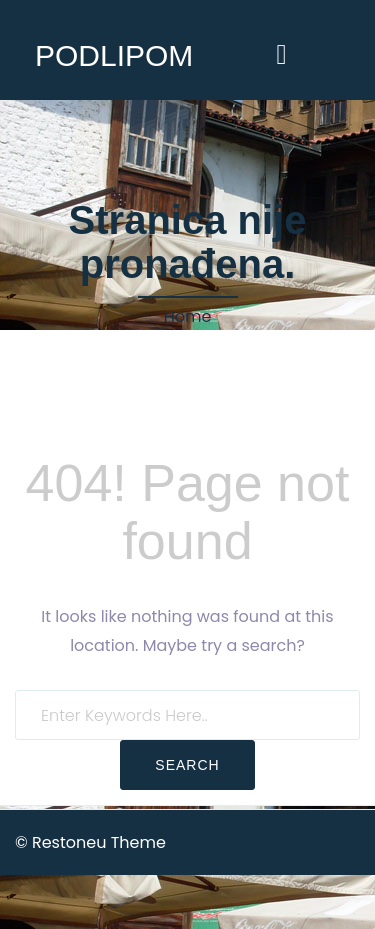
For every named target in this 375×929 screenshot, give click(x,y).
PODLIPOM (114, 55)
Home (188, 316)
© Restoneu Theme (90, 842)
